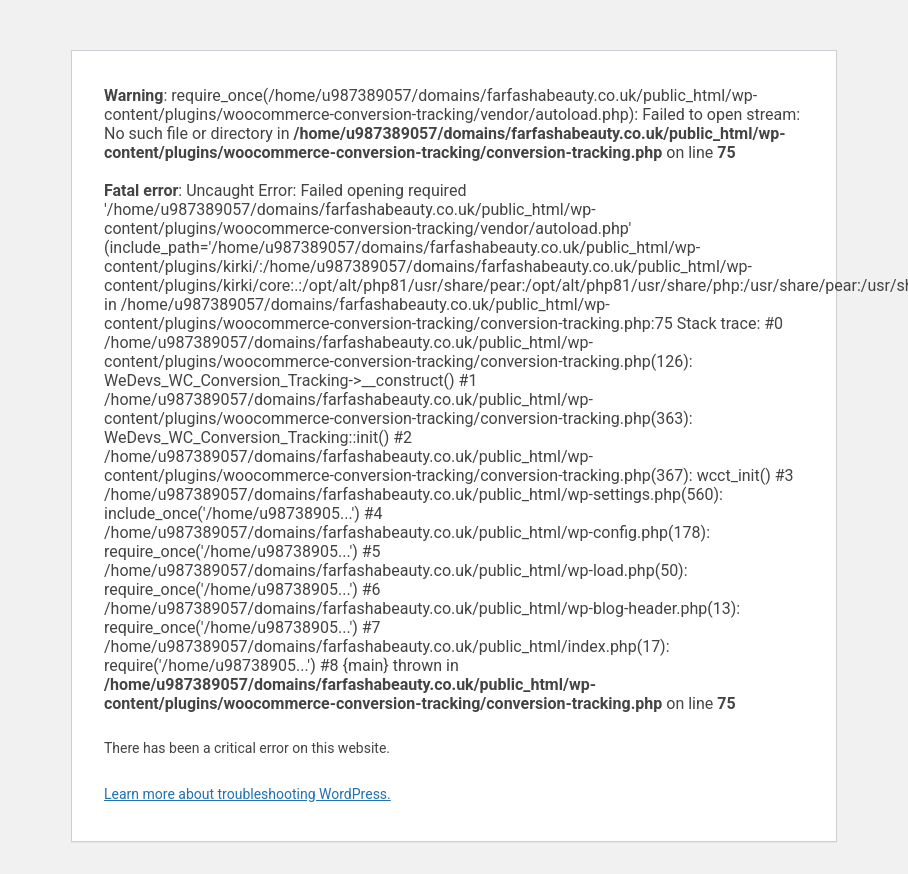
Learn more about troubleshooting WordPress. (247, 794)
